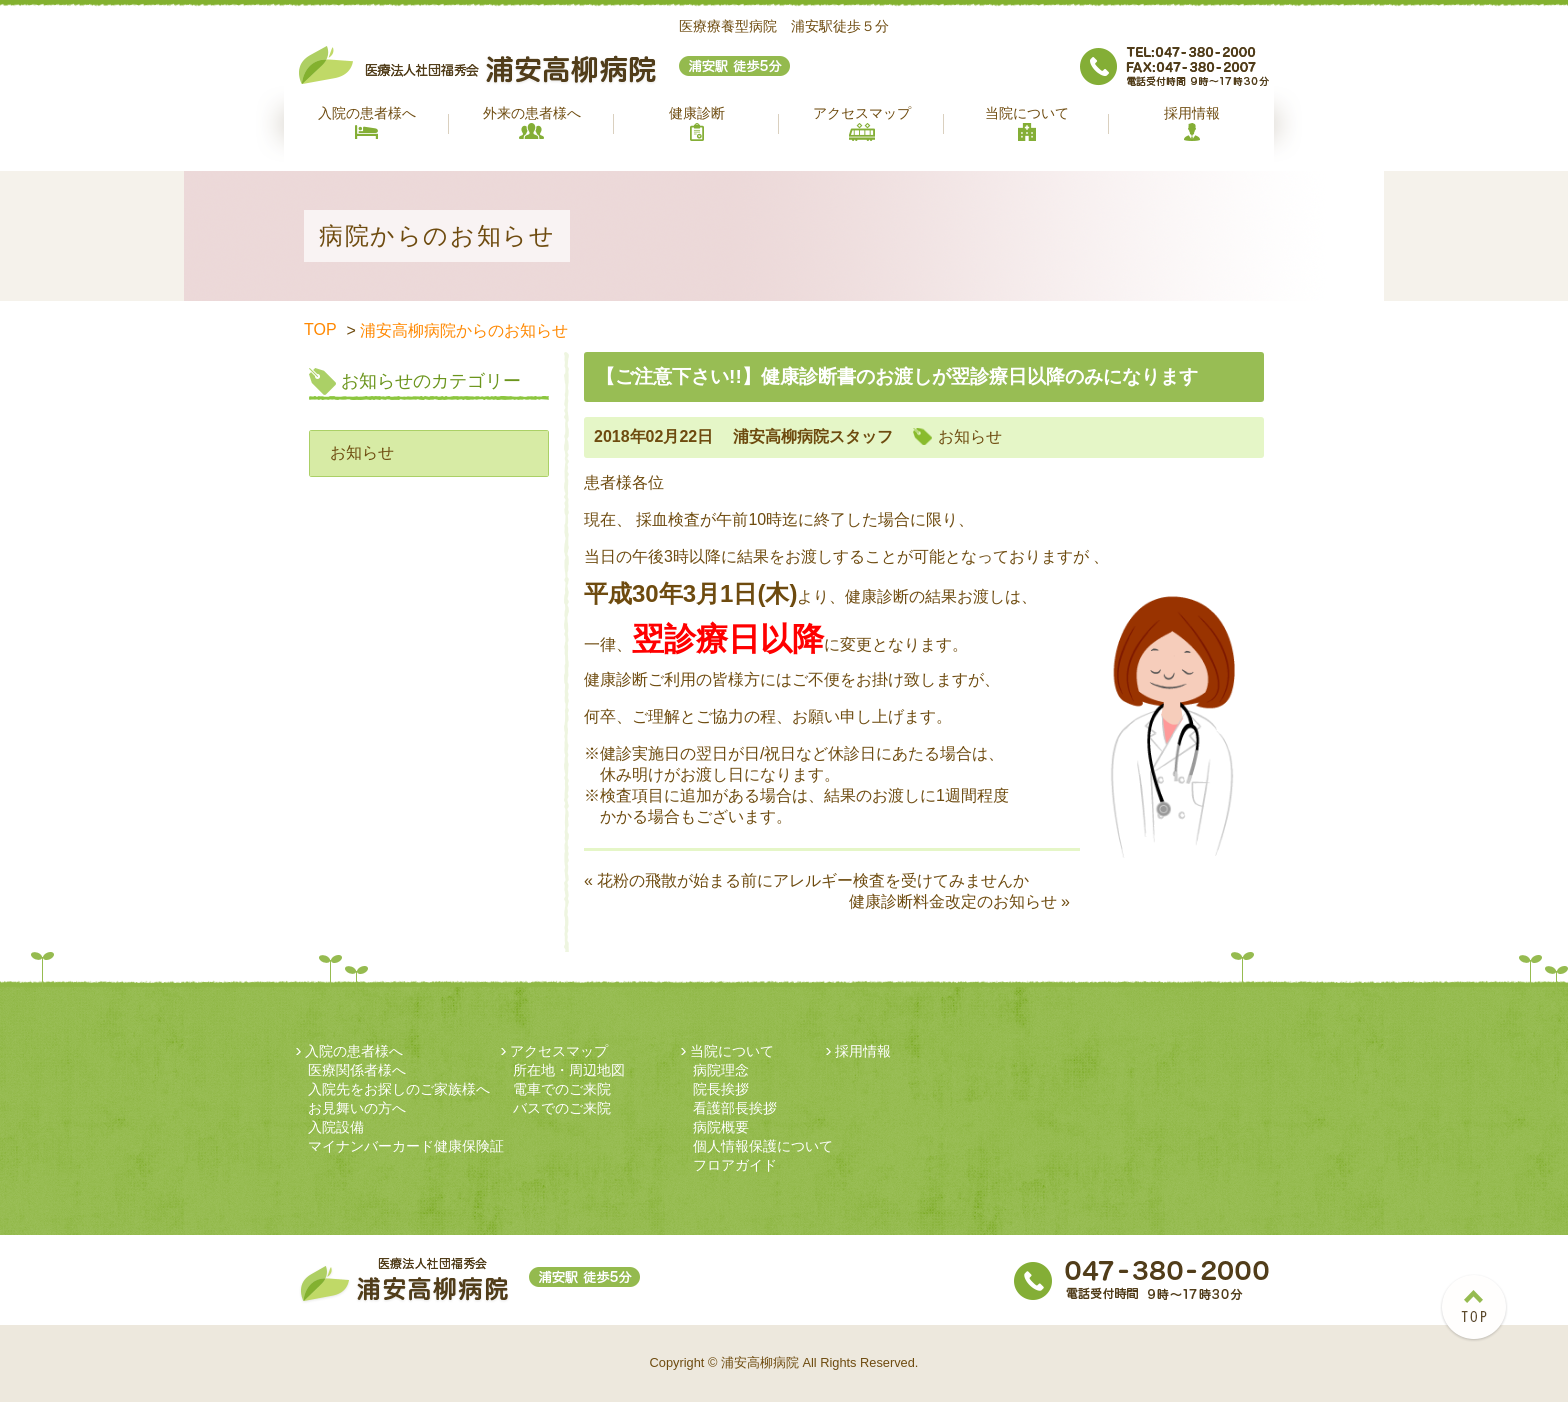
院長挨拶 (721, 1089)
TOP (320, 329)
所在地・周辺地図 (569, 1070)
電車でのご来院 (562, 1089)
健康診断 (697, 123)
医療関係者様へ (357, 1070)
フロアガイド (735, 1165)
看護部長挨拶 (735, 1108)
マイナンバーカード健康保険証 (406, 1146)
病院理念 (721, 1070)
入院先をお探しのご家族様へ (399, 1089)
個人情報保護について (763, 1146)
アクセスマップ (862, 123)
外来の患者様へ (532, 122)
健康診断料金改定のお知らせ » (959, 901)
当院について (1027, 123)
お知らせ (362, 452)
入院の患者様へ (367, 122)
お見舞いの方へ (357, 1108)
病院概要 (721, 1127)
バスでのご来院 (562, 1108)
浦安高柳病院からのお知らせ (464, 330)
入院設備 (336, 1127)
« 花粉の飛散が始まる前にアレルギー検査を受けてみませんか (806, 880)
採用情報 (1192, 123)
